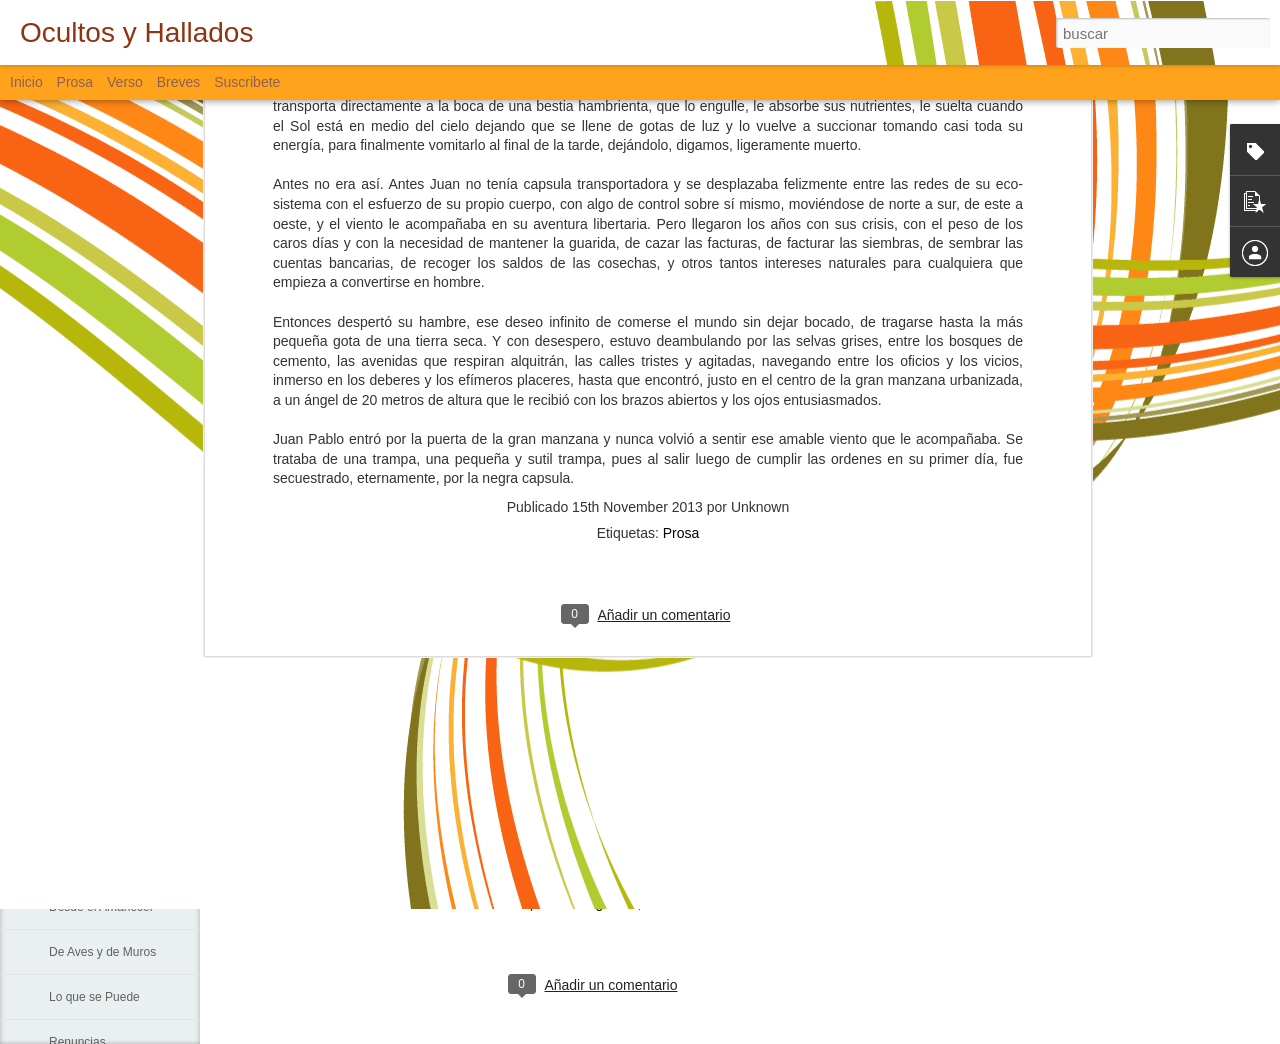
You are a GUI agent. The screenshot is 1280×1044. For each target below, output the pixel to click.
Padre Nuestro (87, 772)
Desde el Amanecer (101, 907)
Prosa (681, 204)
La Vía (66, 817)
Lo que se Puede (94, 997)
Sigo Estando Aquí (98, 862)
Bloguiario (606, 903)
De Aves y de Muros (102, 952)
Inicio (26, 82)
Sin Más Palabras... (101, 727)
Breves (179, 82)
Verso (125, 82)
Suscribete (247, 82)
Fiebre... (71, 682)
